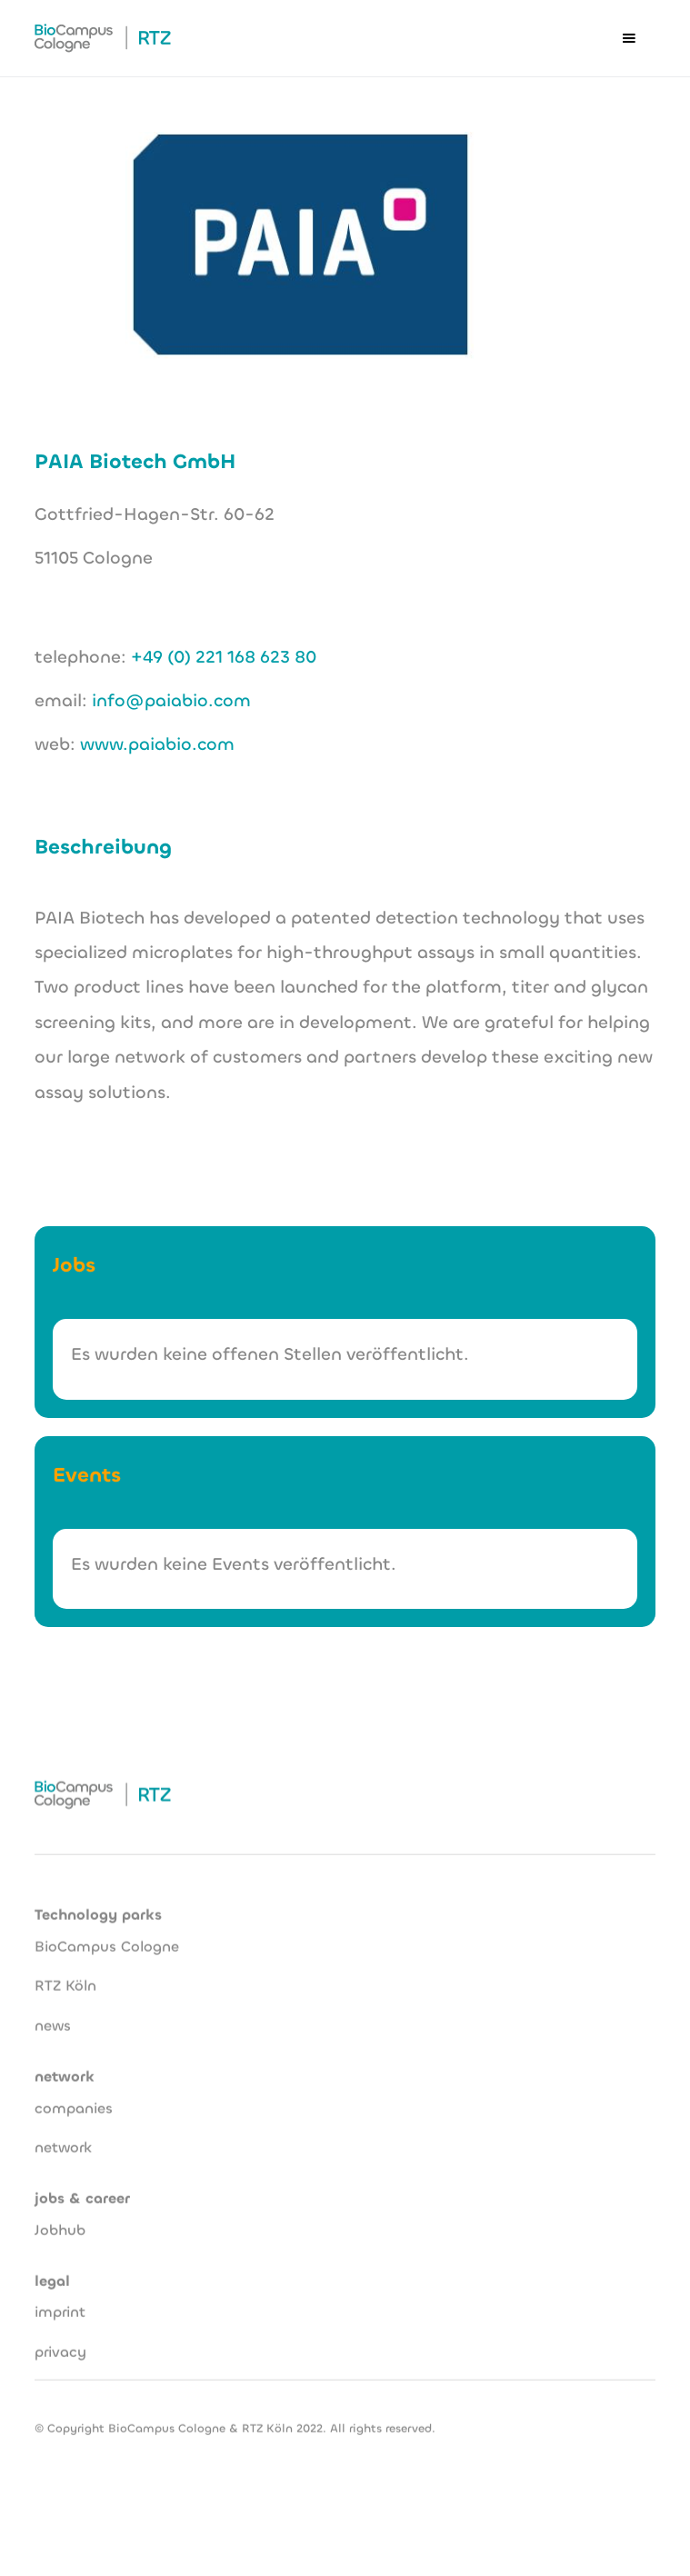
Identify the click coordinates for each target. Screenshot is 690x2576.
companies (74, 2099)
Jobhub (60, 2221)
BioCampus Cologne (107, 1937)
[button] (629, 38)
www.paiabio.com (157, 744)
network (63, 2138)
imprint (60, 2302)
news (53, 2016)
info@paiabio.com (171, 700)
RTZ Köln (65, 1976)
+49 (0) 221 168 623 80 (223, 656)
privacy (60, 2342)
